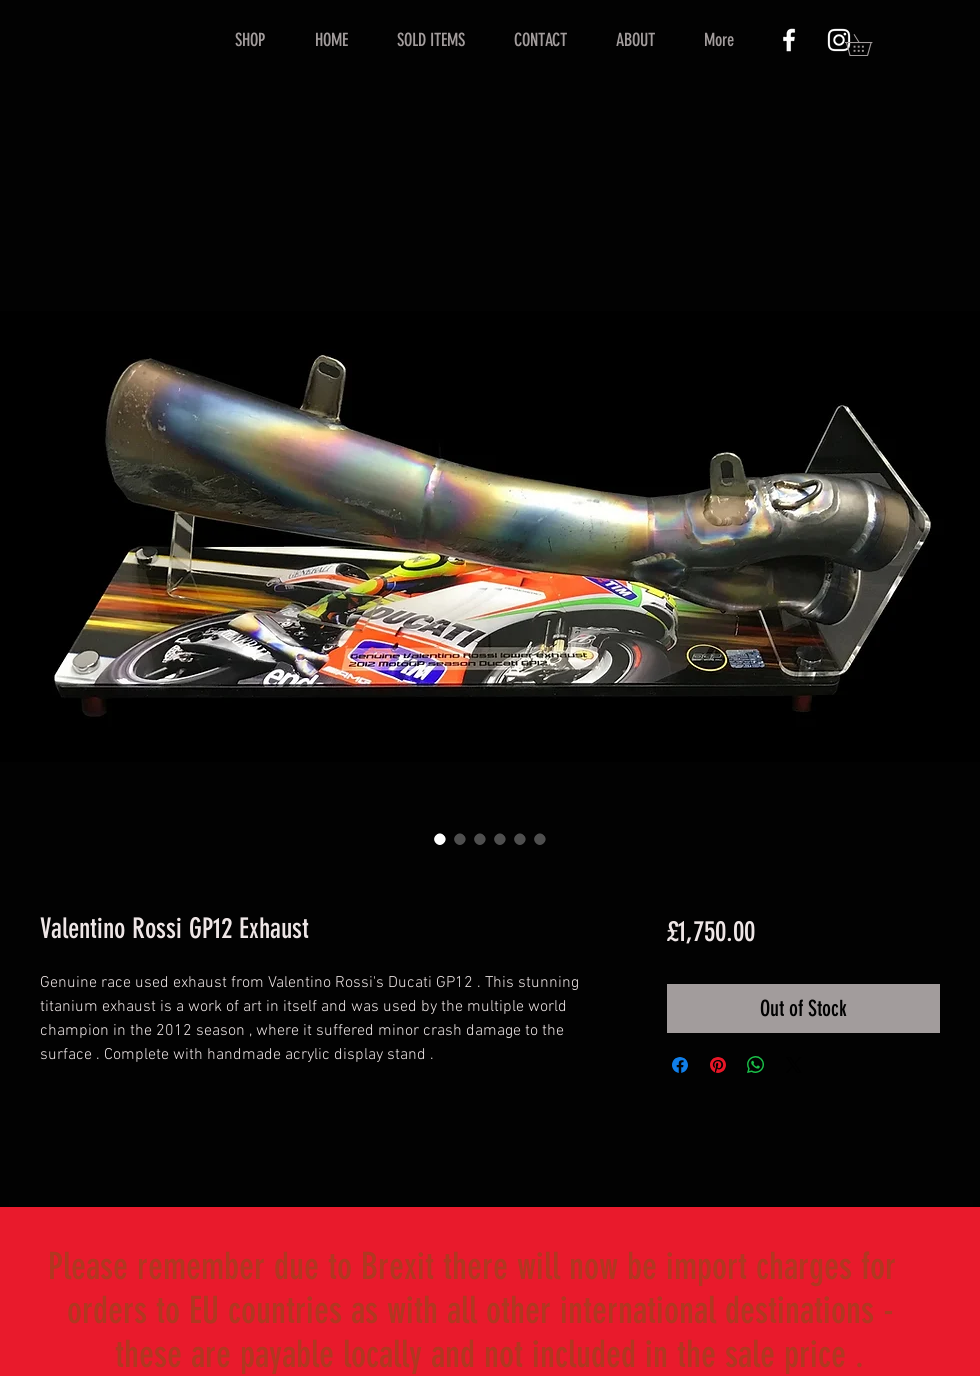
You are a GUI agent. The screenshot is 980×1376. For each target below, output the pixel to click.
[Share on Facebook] (680, 1065)
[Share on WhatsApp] (756, 1065)
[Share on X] (794, 1065)
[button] (869, 45)
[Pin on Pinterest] (718, 1065)
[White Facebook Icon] (789, 40)
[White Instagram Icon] (839, 40)
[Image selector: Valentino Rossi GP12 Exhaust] (440, 839)
